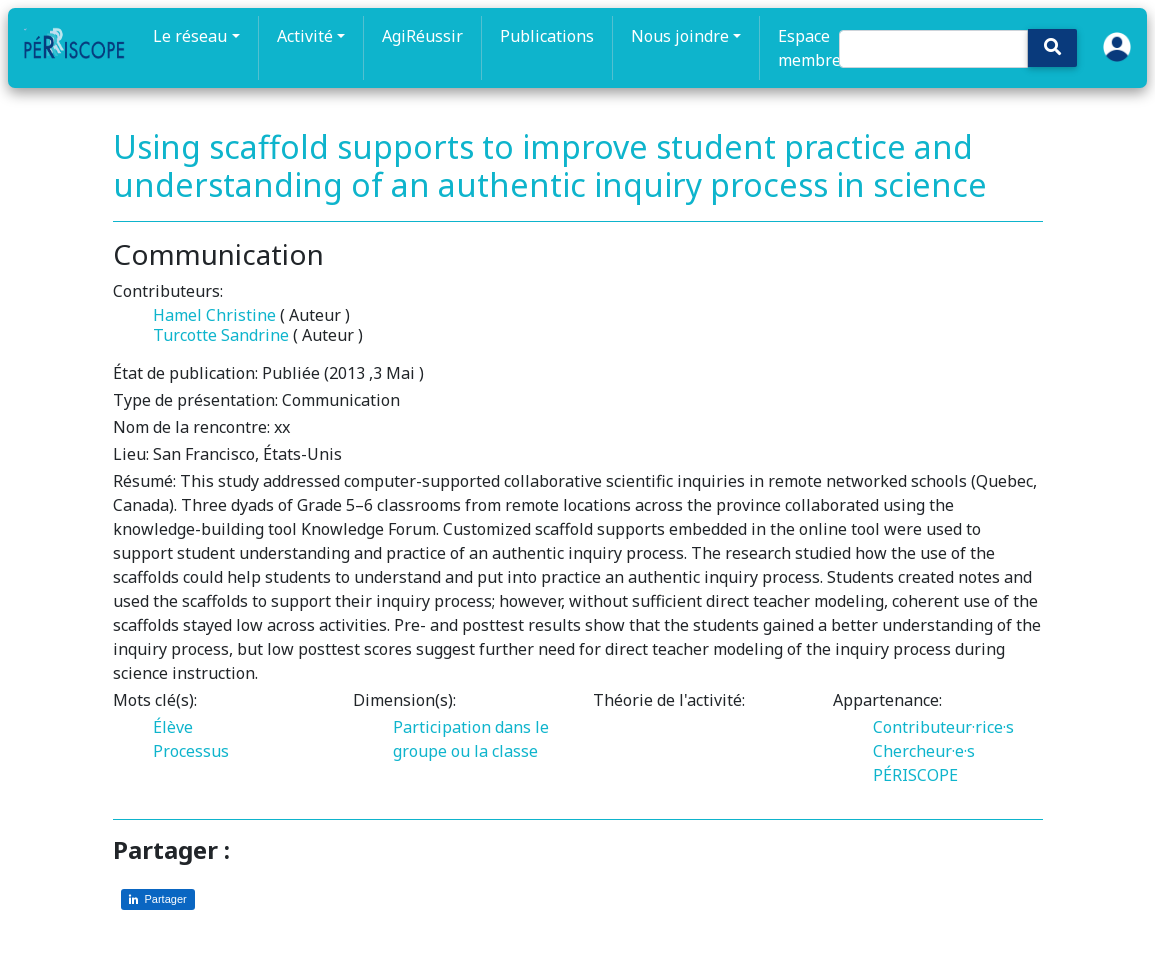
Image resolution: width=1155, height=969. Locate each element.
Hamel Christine (214, 315)
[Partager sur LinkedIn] (158, 899)
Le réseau (190, 36)
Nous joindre (680, 36)
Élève (173, 727)
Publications (547, 36)
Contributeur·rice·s (943, 727)
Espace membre (809, 48)
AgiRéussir (422, 36)
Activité (305, 36)
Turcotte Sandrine (221, 335)
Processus (191, 751)
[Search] (933, 49)
